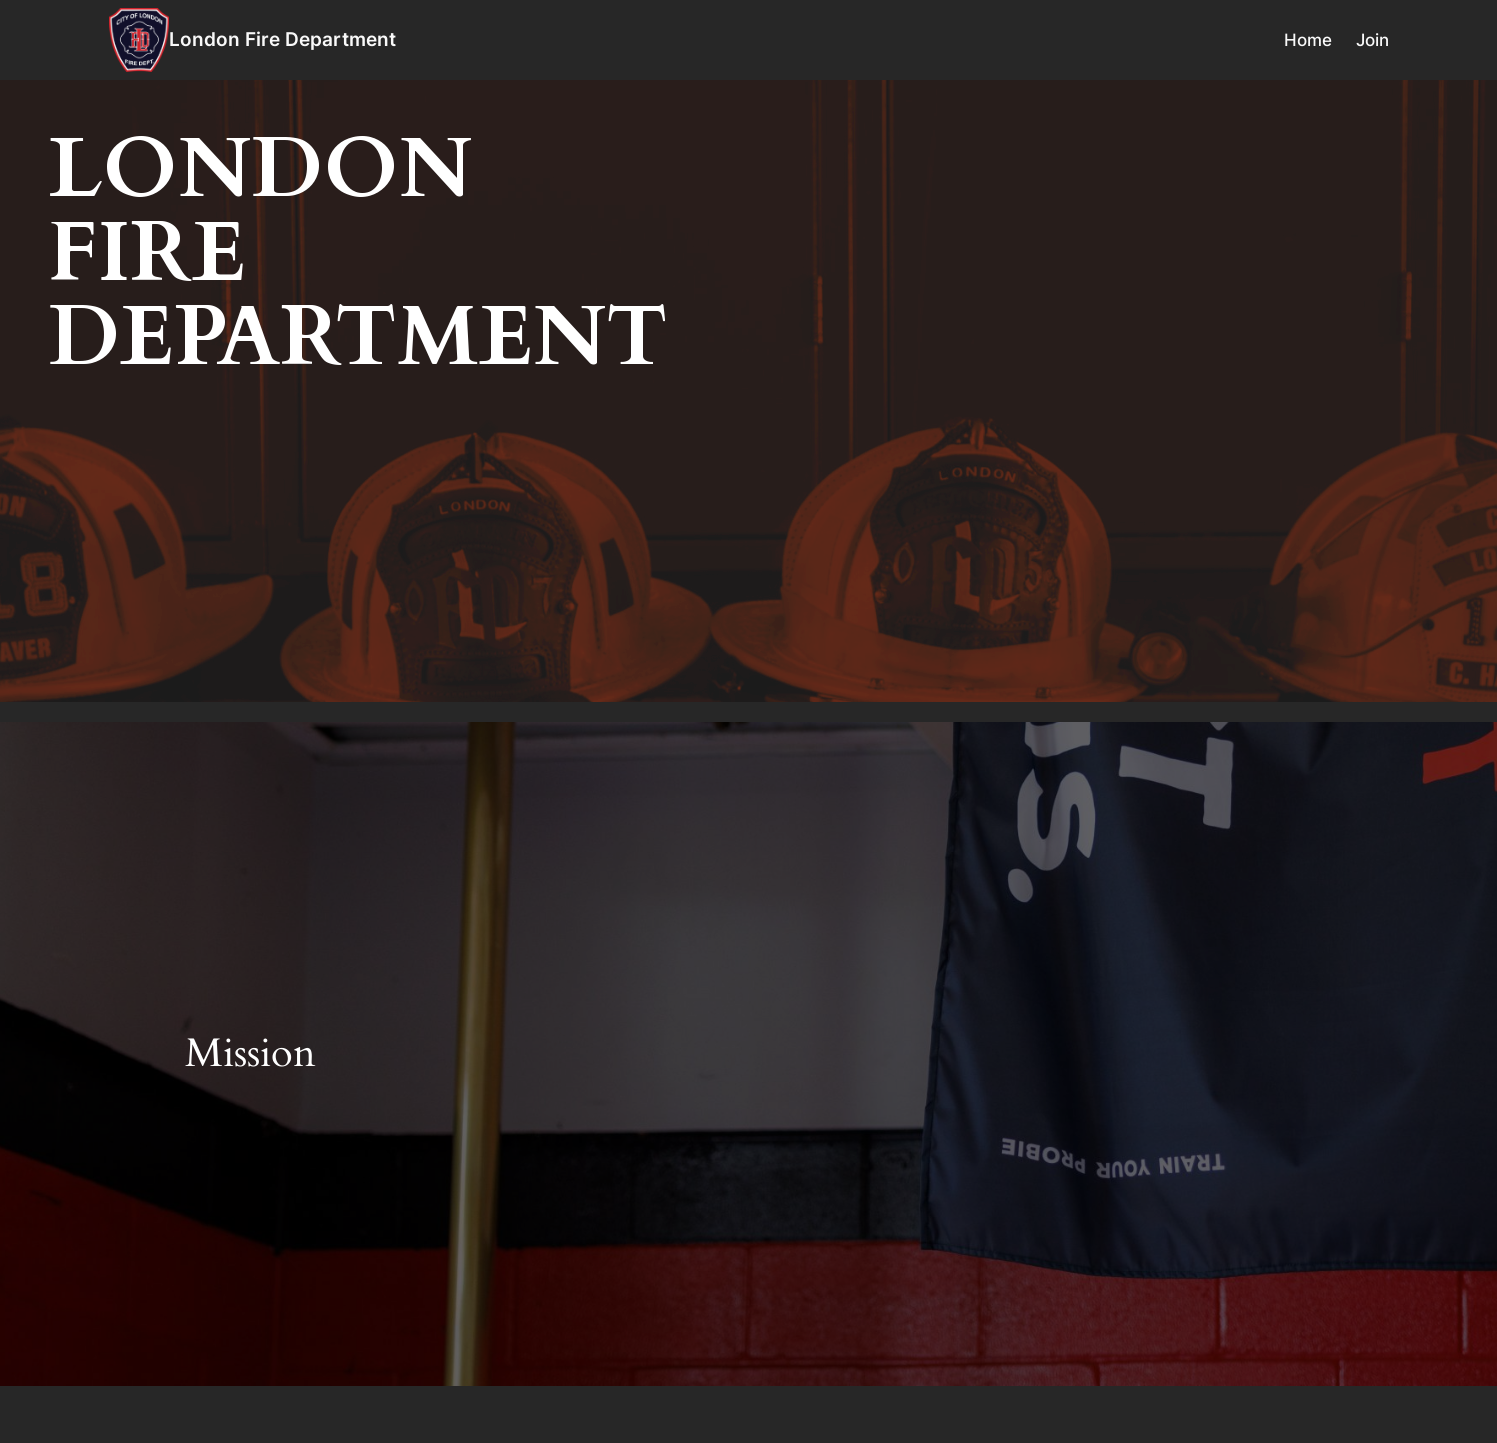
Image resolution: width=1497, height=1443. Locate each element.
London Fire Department (282, 39)
